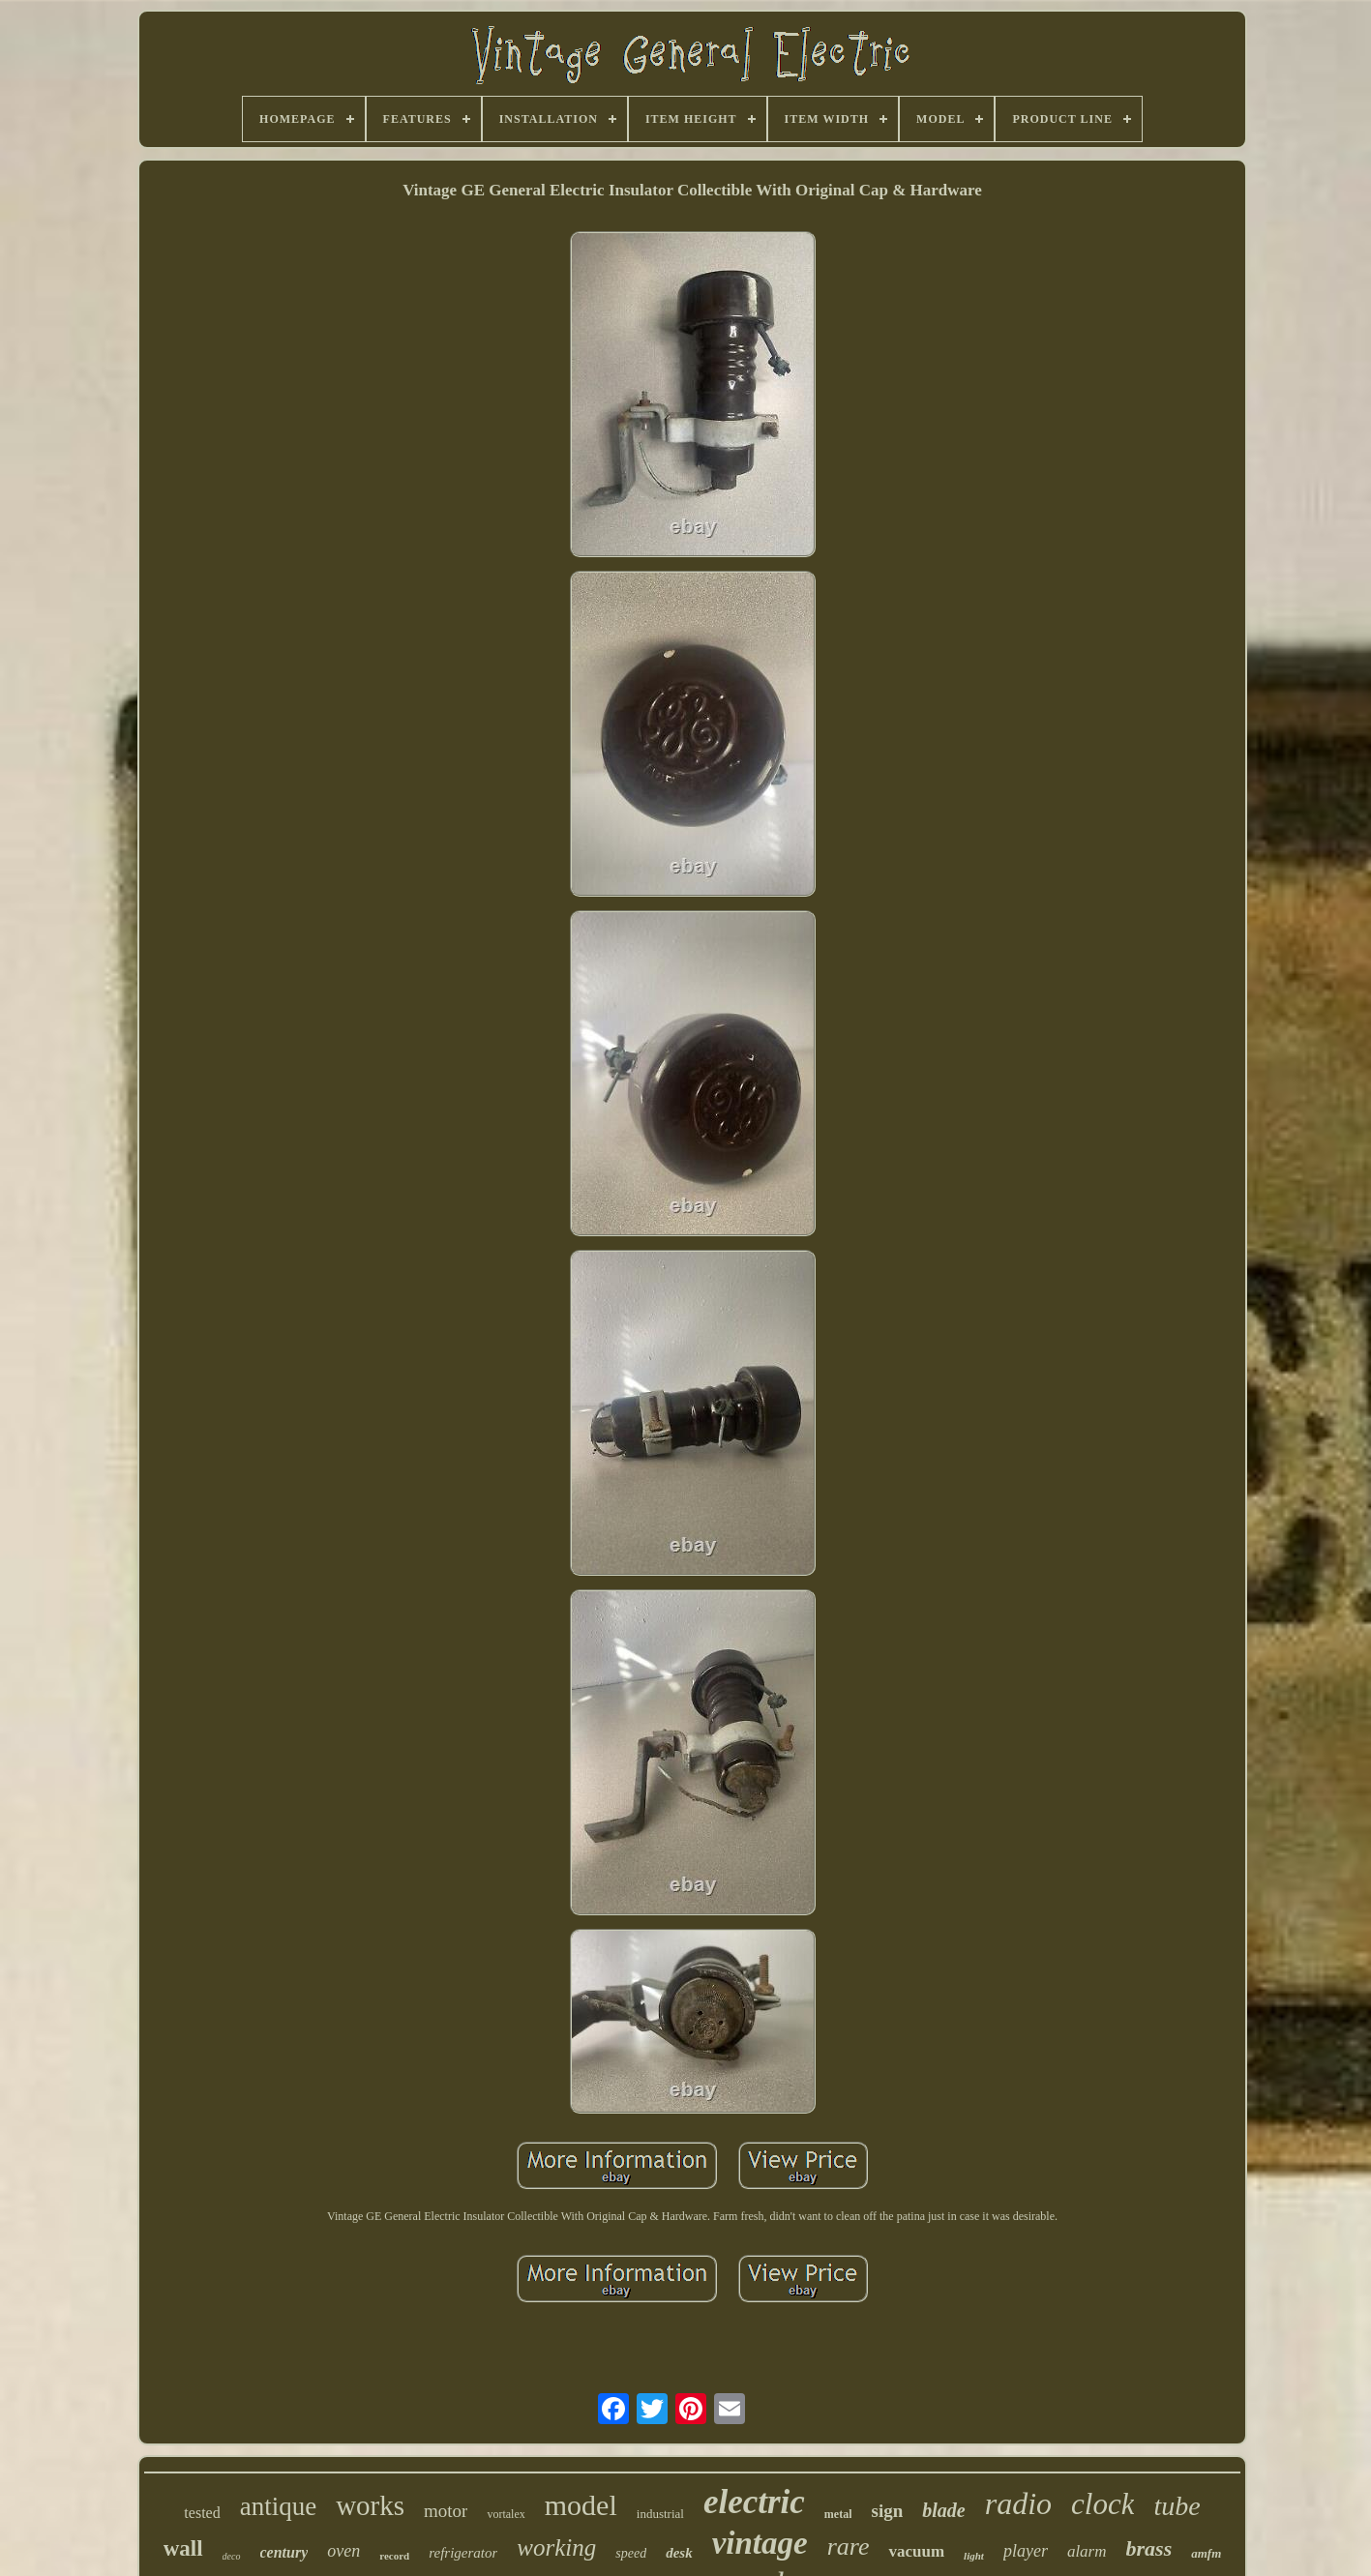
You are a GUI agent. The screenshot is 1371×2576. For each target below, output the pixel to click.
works (370, 2505)
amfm (1206, 2553)
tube (1176, 2506)
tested (202, 2512)
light (974, 2555)
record (394, 2555)
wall (183, 2548)
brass (1149, 2548)
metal (838, 2514)
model (581, 2505)
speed (630, 2553)
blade (943, 2510)
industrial (660, 2513)
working (556, 2547)
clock (1102, 2504)
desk (679, 2553)
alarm (1087, 2551)
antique (278, 2506)
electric (754, 2502)
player (1025, 2551)
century (284, 2552)
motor (445, 2511)
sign (887, 2511)
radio (1018, 2503)
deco (232, 2556)
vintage (760, 2543)
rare (848, 2546)
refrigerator (463, 2553)
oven (343, 2551)
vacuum (916, 2551)
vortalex (505, 2514)
